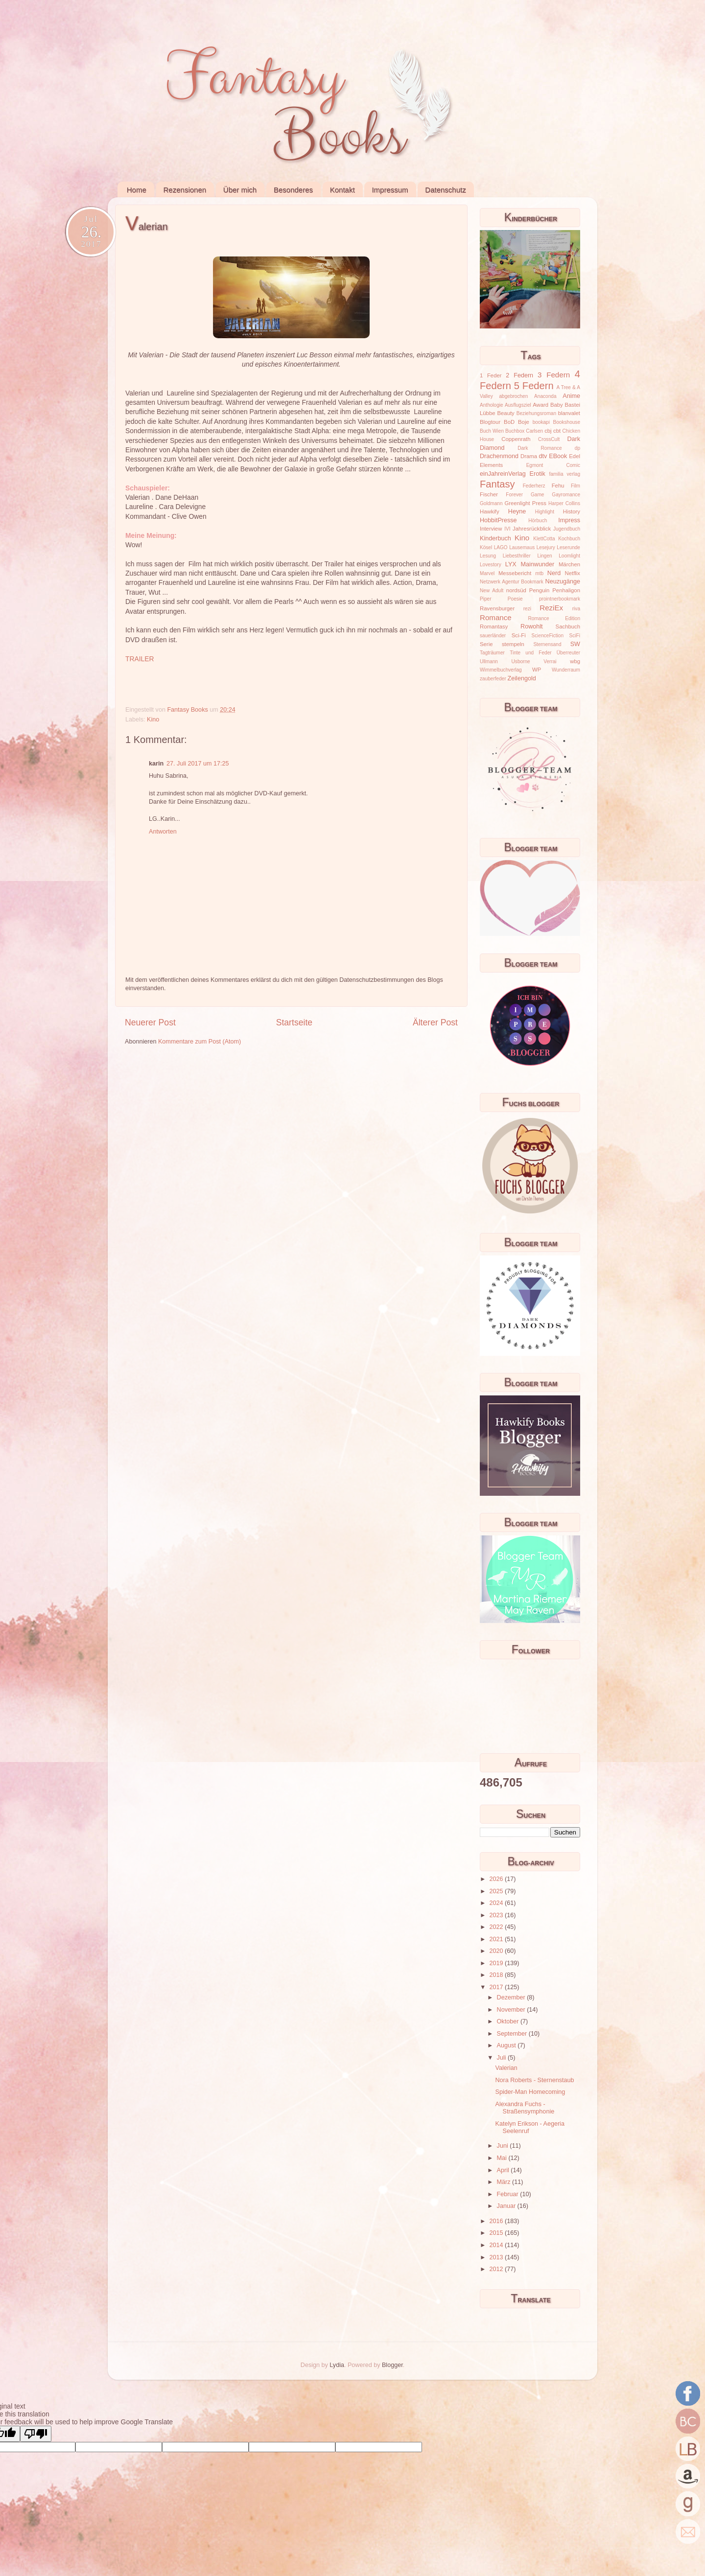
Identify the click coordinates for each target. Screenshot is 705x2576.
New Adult (491, 590)
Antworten (163, 831)
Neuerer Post (150, 1022)
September (513, 2033)
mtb (539, 573)
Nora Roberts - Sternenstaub (534, 2080)
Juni (503, 2145)
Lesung (488, 555)
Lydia (336, 2365)
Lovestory (490, 564)
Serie (486, 644)
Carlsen (534, 431)
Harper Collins (564, 503)
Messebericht (514, 573)
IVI (507, 529)
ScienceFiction (548, 635)
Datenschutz (445, 190)
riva (576, 608)
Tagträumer (492, 652)
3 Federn (554, 375)
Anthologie (491, 405)
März (504, 2182)
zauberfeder (493, 678)
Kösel (486, 547)
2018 (497, 1975)
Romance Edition (554, 618)
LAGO (501, 547)
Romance (496, 617)
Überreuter (568, 652)
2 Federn (519, 375)
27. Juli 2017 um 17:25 (197, 763)
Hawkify (489, 511)
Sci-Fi (519, 635)
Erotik (537, 473)
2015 (497, 2232)
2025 (497, 1891)
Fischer (489, 494)
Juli (502, 2057)
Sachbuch (568, 626)
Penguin (539, 590)
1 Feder (491, 375)
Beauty (506, 413)
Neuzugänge (562, 581)
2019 (497, 1963)
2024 (497, 1903)
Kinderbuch (495, 538)
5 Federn (534, 385)
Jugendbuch (566, 529)
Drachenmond (499, 456)
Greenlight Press (525, 503)
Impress (569, 520)
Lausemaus (522, 547)
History (571, 511)
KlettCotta (544, 538)
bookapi (541, 422)
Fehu (558, 485)
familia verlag (564, 474)
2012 (497, 2269)
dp (577, 448)
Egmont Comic (553, 465)
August (507, 2045)
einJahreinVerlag (503, 473)
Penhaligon (566, 590)
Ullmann (489, 661)
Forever (514, 494)
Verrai (549, 661)
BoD (509, 422)
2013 (497, 2257)
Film (575, 485)
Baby (556, 405)
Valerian (506, 2068)
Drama (528, 456)
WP (536, 670)
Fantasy (497, 484)
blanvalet (569, 413)
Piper (486, 599)
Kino (153, 719)
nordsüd (516, 590)
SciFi (574, 635)
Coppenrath (515, 439)
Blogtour (490, 422)
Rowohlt (531, 626)
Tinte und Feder (531, 652)
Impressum (390, 190)
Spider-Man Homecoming (530, 2092)
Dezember (512, 1997)
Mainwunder (538, 564)
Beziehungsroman (536, 413)
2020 (497, 1951)
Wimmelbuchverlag (501, 670)
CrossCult (549, 439)
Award (540, 405)
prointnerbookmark (559, 599)
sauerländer (493, 635)
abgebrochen (513, 396)
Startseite (294, 1022)
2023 (497, 1915)
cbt (557, 431)
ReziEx (551, 607)
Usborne (521, 661)
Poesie (515, 599)
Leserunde (568, 547)
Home (136, 190)
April (504, 2170)
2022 (497, 1927)
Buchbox (514, 431)
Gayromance (566, 494)
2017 (497, 1987)
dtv (543, 456)
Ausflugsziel (518, 405)
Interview (491, 529)
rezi (527, 608)
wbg (575, 661)
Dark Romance (539, 448)
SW (575, 644)
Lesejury (546, 547)
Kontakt (342, 190)
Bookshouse (566, 422)
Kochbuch (569, 538)
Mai (503, 2158)
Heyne (517, 511)
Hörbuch (537, 520)
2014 (497, 2245)
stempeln (513, 644)
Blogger (392, 2365)
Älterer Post (435, 1022)
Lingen (544, 555)
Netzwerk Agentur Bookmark (511, 581)
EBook (558, 456)
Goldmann (491, 503)
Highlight (544, 511)
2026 (497, 1879)
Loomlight (569, 555)
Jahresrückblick (532, 529)
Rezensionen (185, 190)
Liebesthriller (517, 555)
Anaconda (545, 396)
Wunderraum (566, 670)
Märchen (569, 564)
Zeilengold (522, 678)
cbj (547, 431)
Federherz (534, 485)
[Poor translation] (35, 2434)
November (512, 2009)
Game (537, 494)
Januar (507, 2206)
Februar (508, 2194)
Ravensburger (497, 608)
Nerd (554, 573)
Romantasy (494, 626)
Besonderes (293, 190)
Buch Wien (492, 431)
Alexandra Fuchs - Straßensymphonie (524, 2108)
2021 (497, 1939)
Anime (571, 396)
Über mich (240, 190)
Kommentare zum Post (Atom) (199, 1041)
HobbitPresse (498, 520)
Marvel (487, 573)
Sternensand (547, 644)
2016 (497, 2221)
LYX (511, 564)
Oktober (508, 2021)
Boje (523, 422)
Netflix (572, 573)
